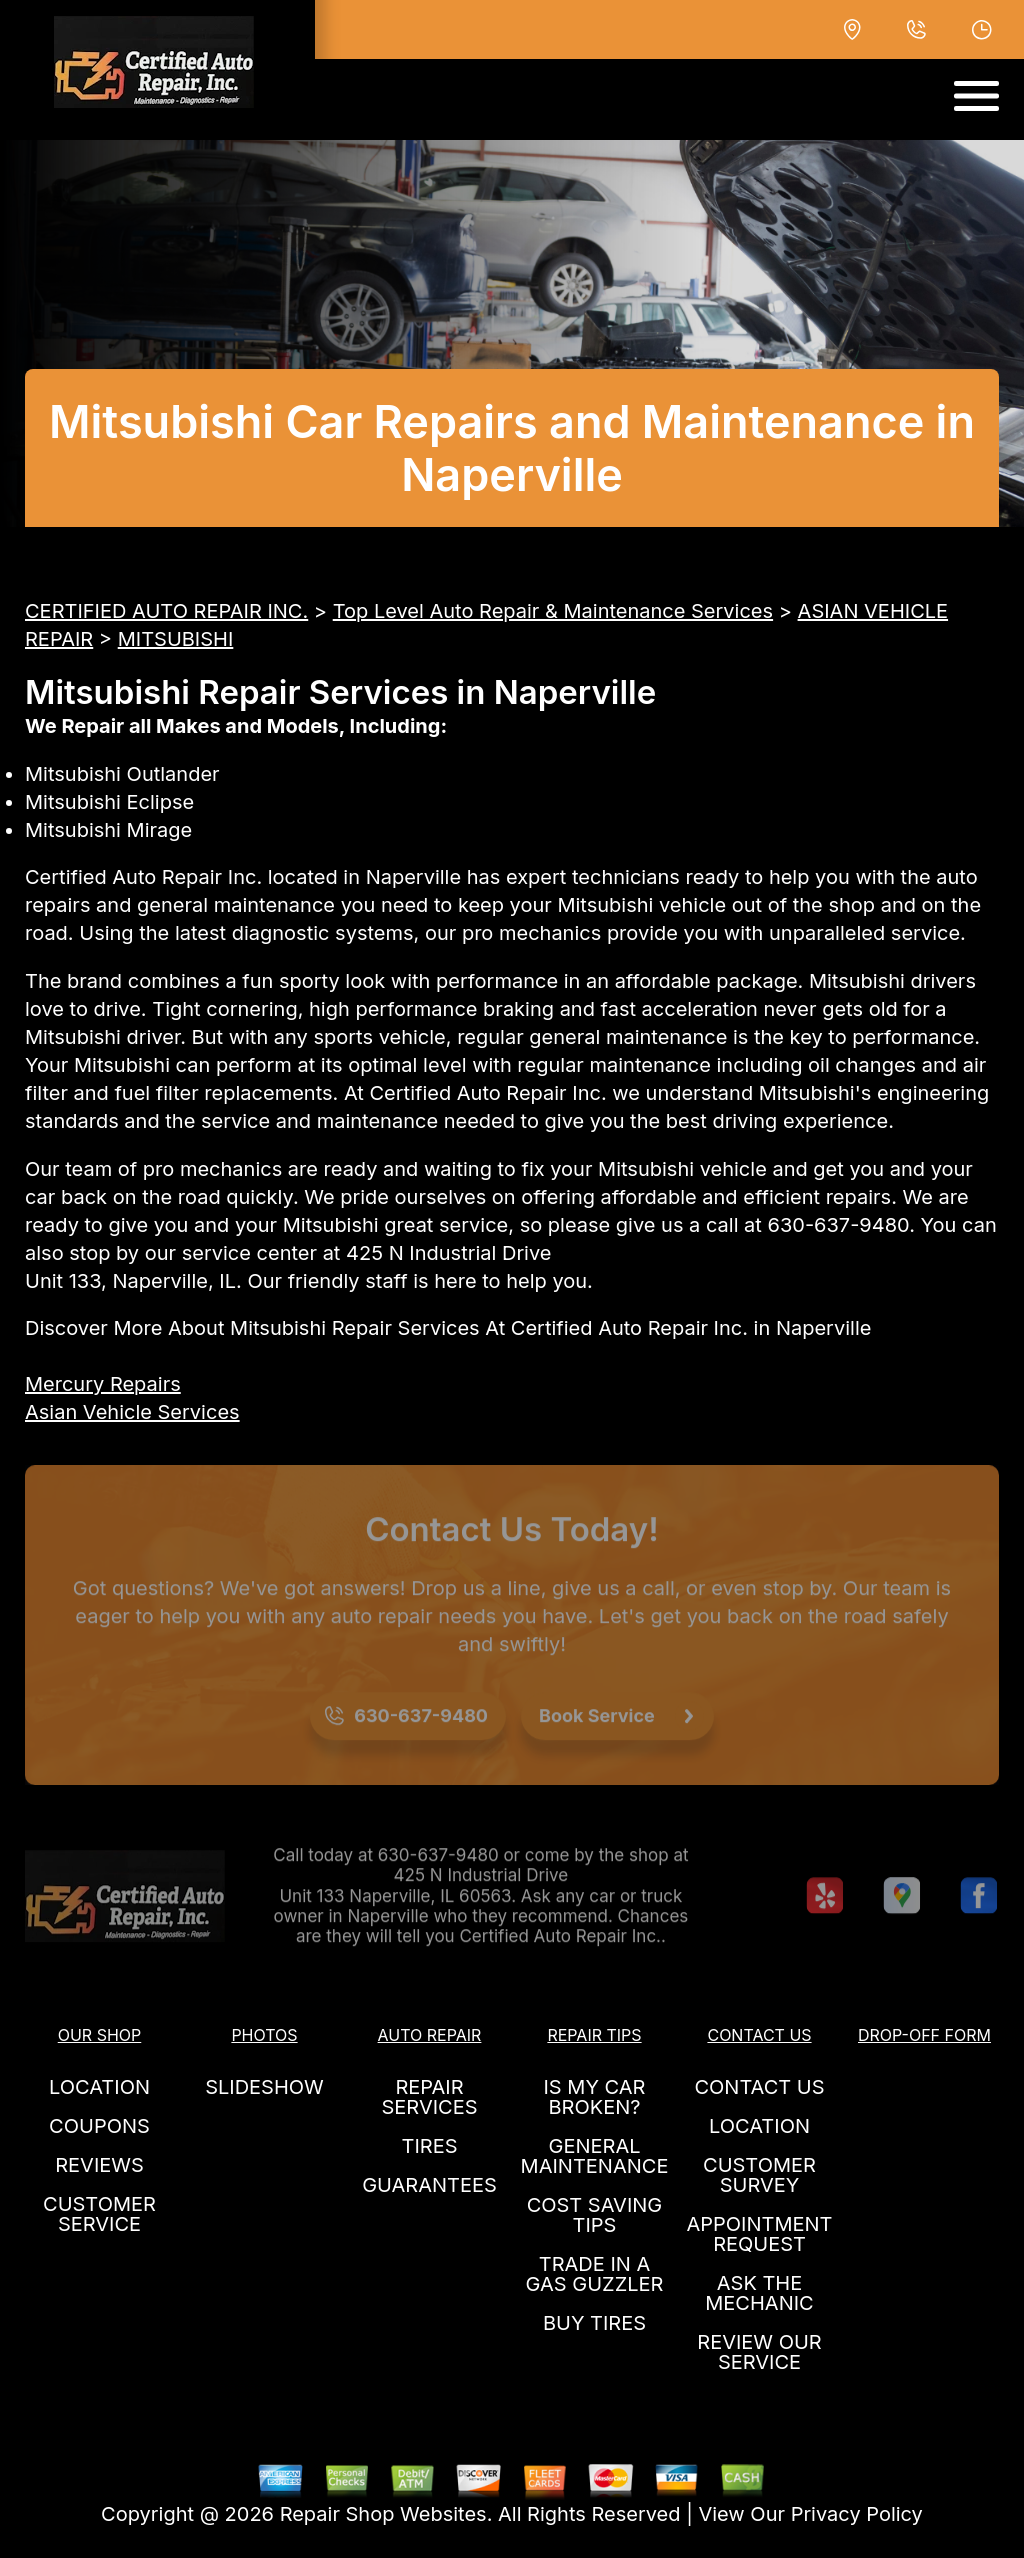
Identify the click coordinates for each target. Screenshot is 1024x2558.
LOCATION (99, 2087)
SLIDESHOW (264, 2087)
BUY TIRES (594, 2323)
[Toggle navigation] (976, 96)
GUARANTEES (429, 2185)
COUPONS (99, 2126)
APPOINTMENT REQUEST (759, 2234)
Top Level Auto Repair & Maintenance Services (553, 611)
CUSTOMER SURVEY (759, 2175)
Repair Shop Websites (383, 2514)
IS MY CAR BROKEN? (595, 2097)
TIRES (429, 2146)
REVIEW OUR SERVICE (759, 2352)
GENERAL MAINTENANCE (595, 2156)
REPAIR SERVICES (429, 2097)
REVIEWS (99, 2165)
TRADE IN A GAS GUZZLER (595, 2274)
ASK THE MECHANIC (759, 2293)
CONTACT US (759, 2087)
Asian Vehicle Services (132, 1412)
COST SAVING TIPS (595, 2215)
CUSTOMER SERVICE (99, 2214)
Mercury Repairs (103, 1384)
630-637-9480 (839, 1225)
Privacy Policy (857, 2514)
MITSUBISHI (176, 639)
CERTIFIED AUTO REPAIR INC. (166, 611)
